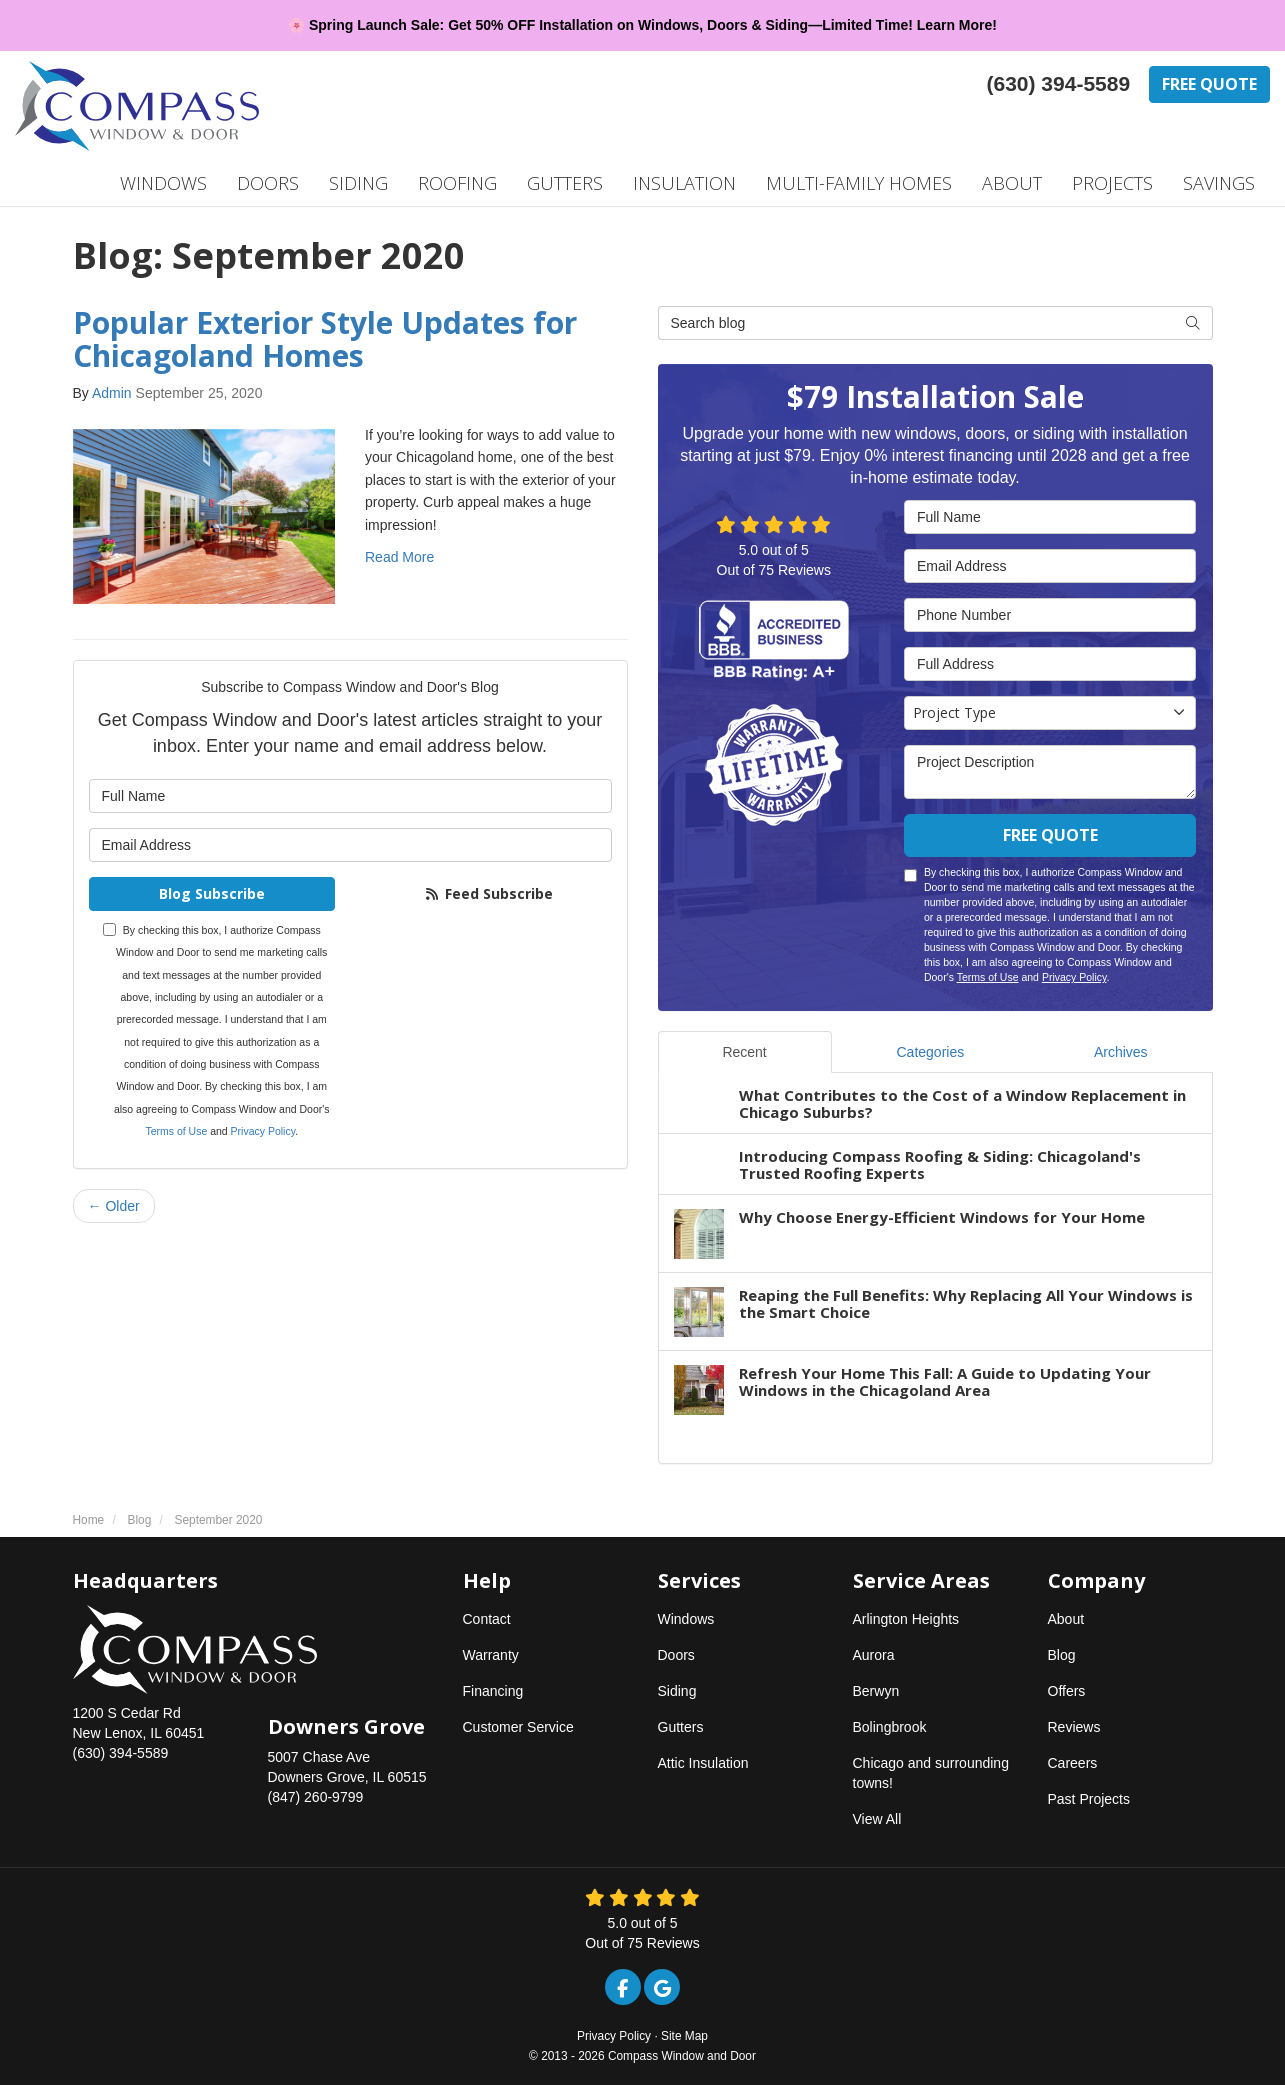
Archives (1121, 1052)
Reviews (1074, 1727)
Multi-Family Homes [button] (859, 183)
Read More (399, 557)
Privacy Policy (263, 1131)
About (1066, 1619)
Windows (686, 1619)
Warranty (491, 1655)
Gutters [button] (565, 183)
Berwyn (876, 1691)
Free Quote (1209, 84)
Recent (744, 1052)
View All (877, 1819)
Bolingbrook (890, 1727)
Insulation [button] (684, 183)
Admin (112, 393)
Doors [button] (268, 183)
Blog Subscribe (212, 893)
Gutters (681, 1727)
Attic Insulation (703, 1763)
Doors (676, 1655)
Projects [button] (1112, 183)
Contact (487, 1619)
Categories (930, 1052)
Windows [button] (163, 183)
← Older (114, 1206)
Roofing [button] (457, 183)
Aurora (874, 1655)
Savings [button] (1219, 183)
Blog (1062, 1655)
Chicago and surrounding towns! (931, 1773)
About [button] (1012, 183)
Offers (1067, 1691)
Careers (1073, 1763)
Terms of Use (176, 1131)
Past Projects (1089, 1799)
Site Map (684, 2036)
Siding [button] (358, 183)
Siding (677, 1691)
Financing (493, 1691)
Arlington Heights (906, 1619)
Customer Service (518, 1727)
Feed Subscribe (489, 893)
